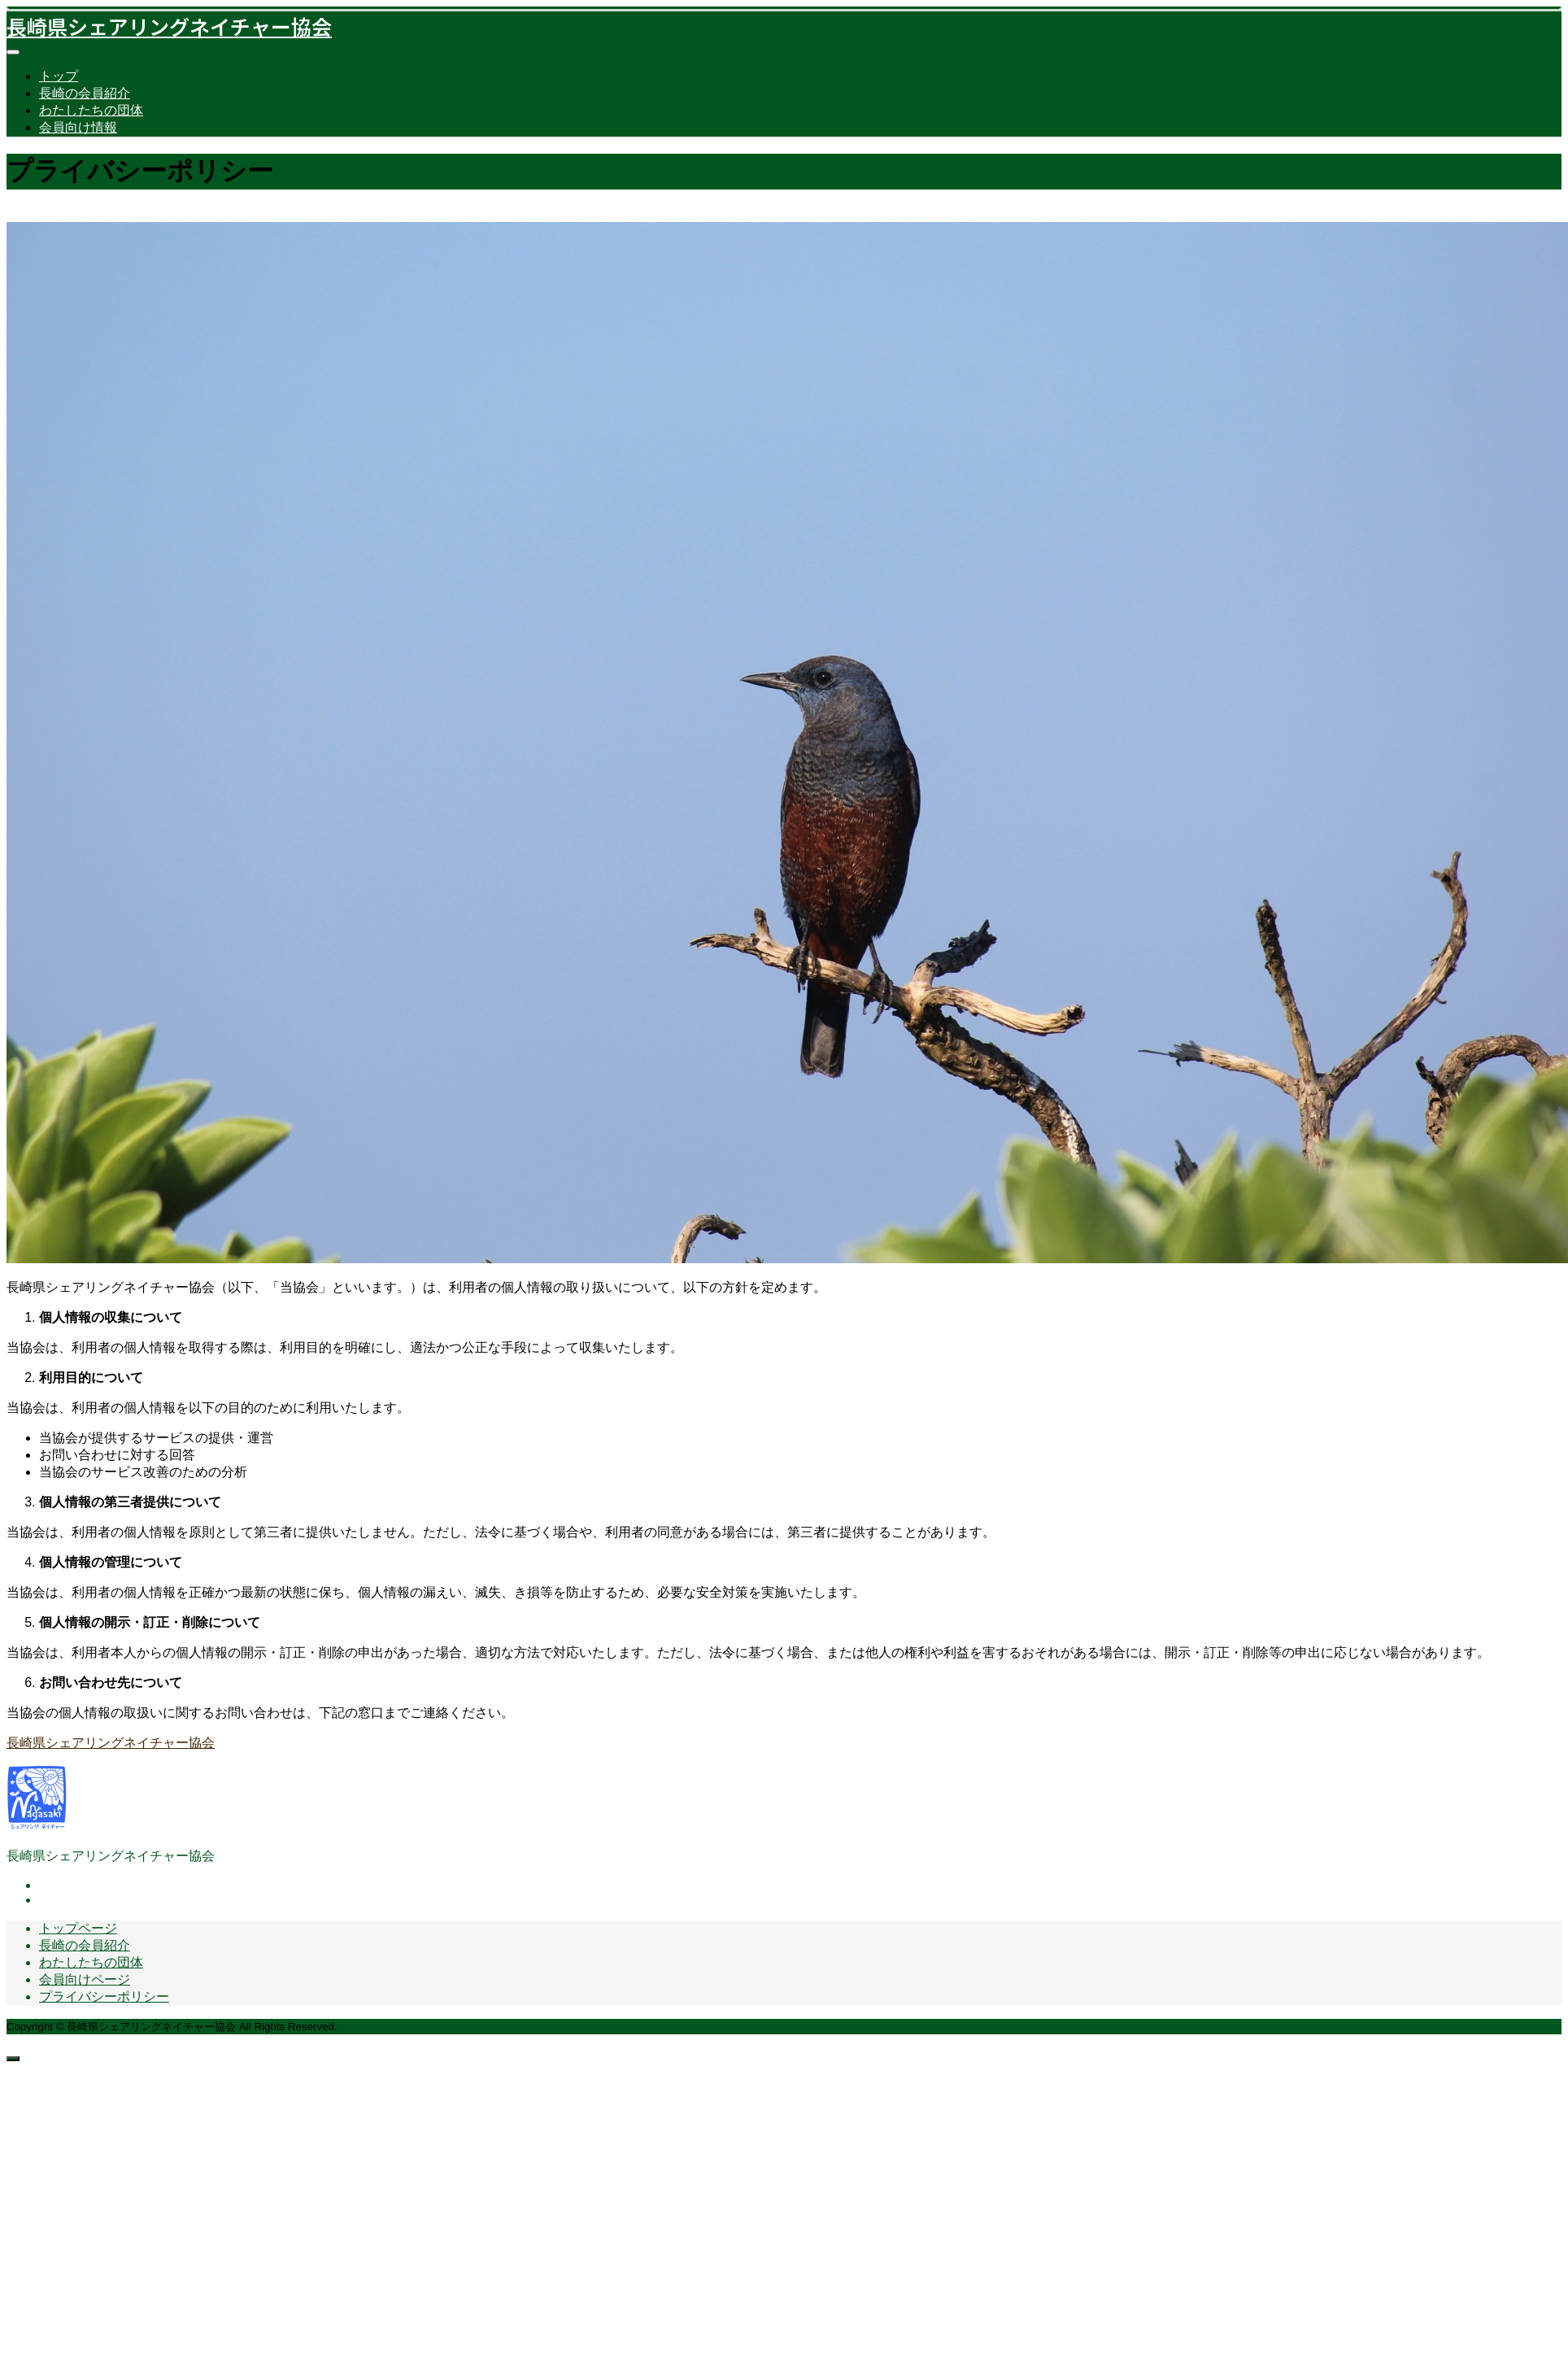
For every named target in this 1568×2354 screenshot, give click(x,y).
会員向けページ (84, 1979)
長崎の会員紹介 (84, 93)
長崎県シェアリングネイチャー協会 (169, 26)
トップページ (78, 1928)
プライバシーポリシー (104, 1996)
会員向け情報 (78, 127)
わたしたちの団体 (91, 110)
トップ (58, 76)
